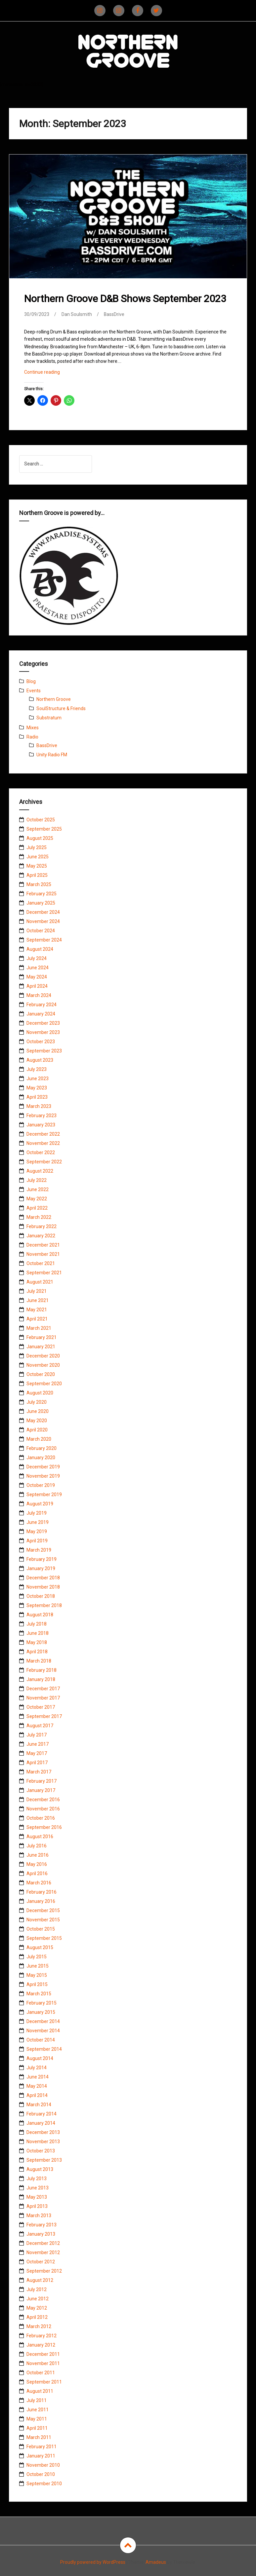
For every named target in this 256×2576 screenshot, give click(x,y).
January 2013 (40, 2234)
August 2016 (39, 1836)
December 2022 (43, 1134)
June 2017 (37, 1744)
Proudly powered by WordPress (92, 2562)
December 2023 (43, 1023)
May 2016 (36, 1864)
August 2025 (39, 838)
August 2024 (39, 949)
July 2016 (36, 1845)
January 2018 (40, 1679)
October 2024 (40, 930)
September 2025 (44, 829)
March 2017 (38, 1771)
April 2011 (37, 2428)
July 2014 (36, 2067)
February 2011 (41, 2446)
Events (33, 690)
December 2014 (43, 2021)
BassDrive (114, 314)
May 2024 (36, 976)
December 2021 (43, 1245)
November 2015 (43, 1919)
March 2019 (38, 1550)
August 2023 (39, 1060)
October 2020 (40, 1374)
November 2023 (43, 1032)
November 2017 (43, 1697)
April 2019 (37, 1540)
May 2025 (36, 866)
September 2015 (44, 1938)
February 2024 (41, 1004)
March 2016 (38, 1882)
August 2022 (39, 1171)
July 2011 (36, 2400)
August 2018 (39, 1614)
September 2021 (44, 1272)
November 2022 (43, 1143)
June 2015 (37, 1966)
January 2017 (40, 1790)
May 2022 (36, 1198)
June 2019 (37, 1522)
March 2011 (38, 2437)
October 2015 (40, 1929)
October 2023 (40, 1041)
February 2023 (41, 1115)
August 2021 (39, 1282)
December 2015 (43, 1910)
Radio (32, 736)
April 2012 (37, 2317)
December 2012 (43, 2243)
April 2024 (37, 986)
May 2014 (36, 2086)
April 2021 (37, 1319)
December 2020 (43, 1355)
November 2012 (43, 2252)
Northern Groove (53, 699)
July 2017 (36, 1734)
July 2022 (36, 1180)
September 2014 (44, 2049)
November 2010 (43, 2465)
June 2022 (37, 1189)
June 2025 (37, 856)
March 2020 (38, 1439)
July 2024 (36, 958)
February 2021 (41, 1337)
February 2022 (41, 1226)
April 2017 (37, 1762)
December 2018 (43, 1577)
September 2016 (44, 1827)
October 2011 (40, 2372)
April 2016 (37, 1873)
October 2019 (40, 1485)
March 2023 (38, 1106)
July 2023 (36, 1069)
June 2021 (37, 1300)
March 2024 (38, 995)
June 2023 (37, 1078)
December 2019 (43, 1466)
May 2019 (36, 1531)
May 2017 (36, 1753)
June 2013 (37, 2187)
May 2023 (36, 1087)
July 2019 (36, 1513)
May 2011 (36, 2418)
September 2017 (44, 1716)
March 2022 (38, 1217)
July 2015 (36, 1956)
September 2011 (44, 2382)
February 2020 (41, 1448)
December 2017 (43, 1688)
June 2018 (37, 1633)
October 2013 (40, 2150)
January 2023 (40, 1124)
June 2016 (37, 1855)
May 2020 (36, 1420)
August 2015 (39, 1947)
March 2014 (38, 2104)
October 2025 (40, 819)
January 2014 (40, 2123)
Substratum (49, 717)
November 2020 (43, 1365)
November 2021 (43, 1254)
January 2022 (40, 1235)
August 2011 (39, 2391)
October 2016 (40, 1818)
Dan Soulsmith (77, 314)
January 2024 (40, 1013)
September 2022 (44, 1161)
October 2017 (40, 1707)
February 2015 (41, 2003)
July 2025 (36, 847)
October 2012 (40, 2261)
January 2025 (40, 903)
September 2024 (44, 940)
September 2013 (44, 2160)
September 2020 (44, 1383)
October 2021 (40, 1263)
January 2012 (40, 2345)
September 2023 (44, 1050)
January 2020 (40, 1457)
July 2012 (36, 2289)
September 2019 (44, 1494)
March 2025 (38, 884)
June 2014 (37, 2076)
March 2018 (38, 1661)
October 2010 (40, 2474)
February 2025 (41, 893)
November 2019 (43, 1476)
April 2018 (37, 1651)
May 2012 (36, 2308)
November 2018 (43, 1587)
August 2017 (39, 1725)
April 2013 (37, 2206)
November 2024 (43, 921)
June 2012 (37, 2298)
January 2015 (40, 2012)
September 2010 (44, 2483)
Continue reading (53, 373)
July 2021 (36, 1291)
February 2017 (41, 1781)
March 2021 (38, 1328)
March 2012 (38, 2326)
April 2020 (37, 1429)
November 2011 (43, 2363)
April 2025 (37, 875)
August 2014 (39, 2058)
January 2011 (40, 2455)
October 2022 (40, 1152)
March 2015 (38, 1993)
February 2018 (41, 1670)
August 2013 (39, 2169)
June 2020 (37, 1411)
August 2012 (39, 2280)
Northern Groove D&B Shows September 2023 (125, 298)
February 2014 (41, 2113)
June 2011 (37, 2409)
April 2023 (37, 1097)
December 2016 (43, 1799)
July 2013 (36, 2178)
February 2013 (41, 2224)
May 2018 (36, 1642)
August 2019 (39, 1503)
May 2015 (36, 1975)
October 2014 (40, 2040)
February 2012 (41, 2335)
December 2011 (43, 2354)
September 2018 (44, 1605)
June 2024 (37, 967)
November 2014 (43, 2030)
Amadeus (156, 2562)
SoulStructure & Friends (61, 708)
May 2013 (36, 2197)
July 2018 (36, 1624)
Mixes (32, 727)
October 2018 (40, 1596)
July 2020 (36, 1402)
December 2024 (43, 912)
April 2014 (37, 2095)
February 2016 (41, 1892)
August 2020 (39, 1392)
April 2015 (37, 1984)
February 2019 (41, 1559)
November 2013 (43, 2141)
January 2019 (40, 1568)
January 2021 (40, 1346)
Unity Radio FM (51, 754)
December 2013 (43, 2132)
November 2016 (43, 1808)
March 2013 (38, 2215)
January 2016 (40, 1901)
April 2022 (37, 1208)
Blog (31, 681)
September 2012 (44, 2271)
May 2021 (36, 1309)
